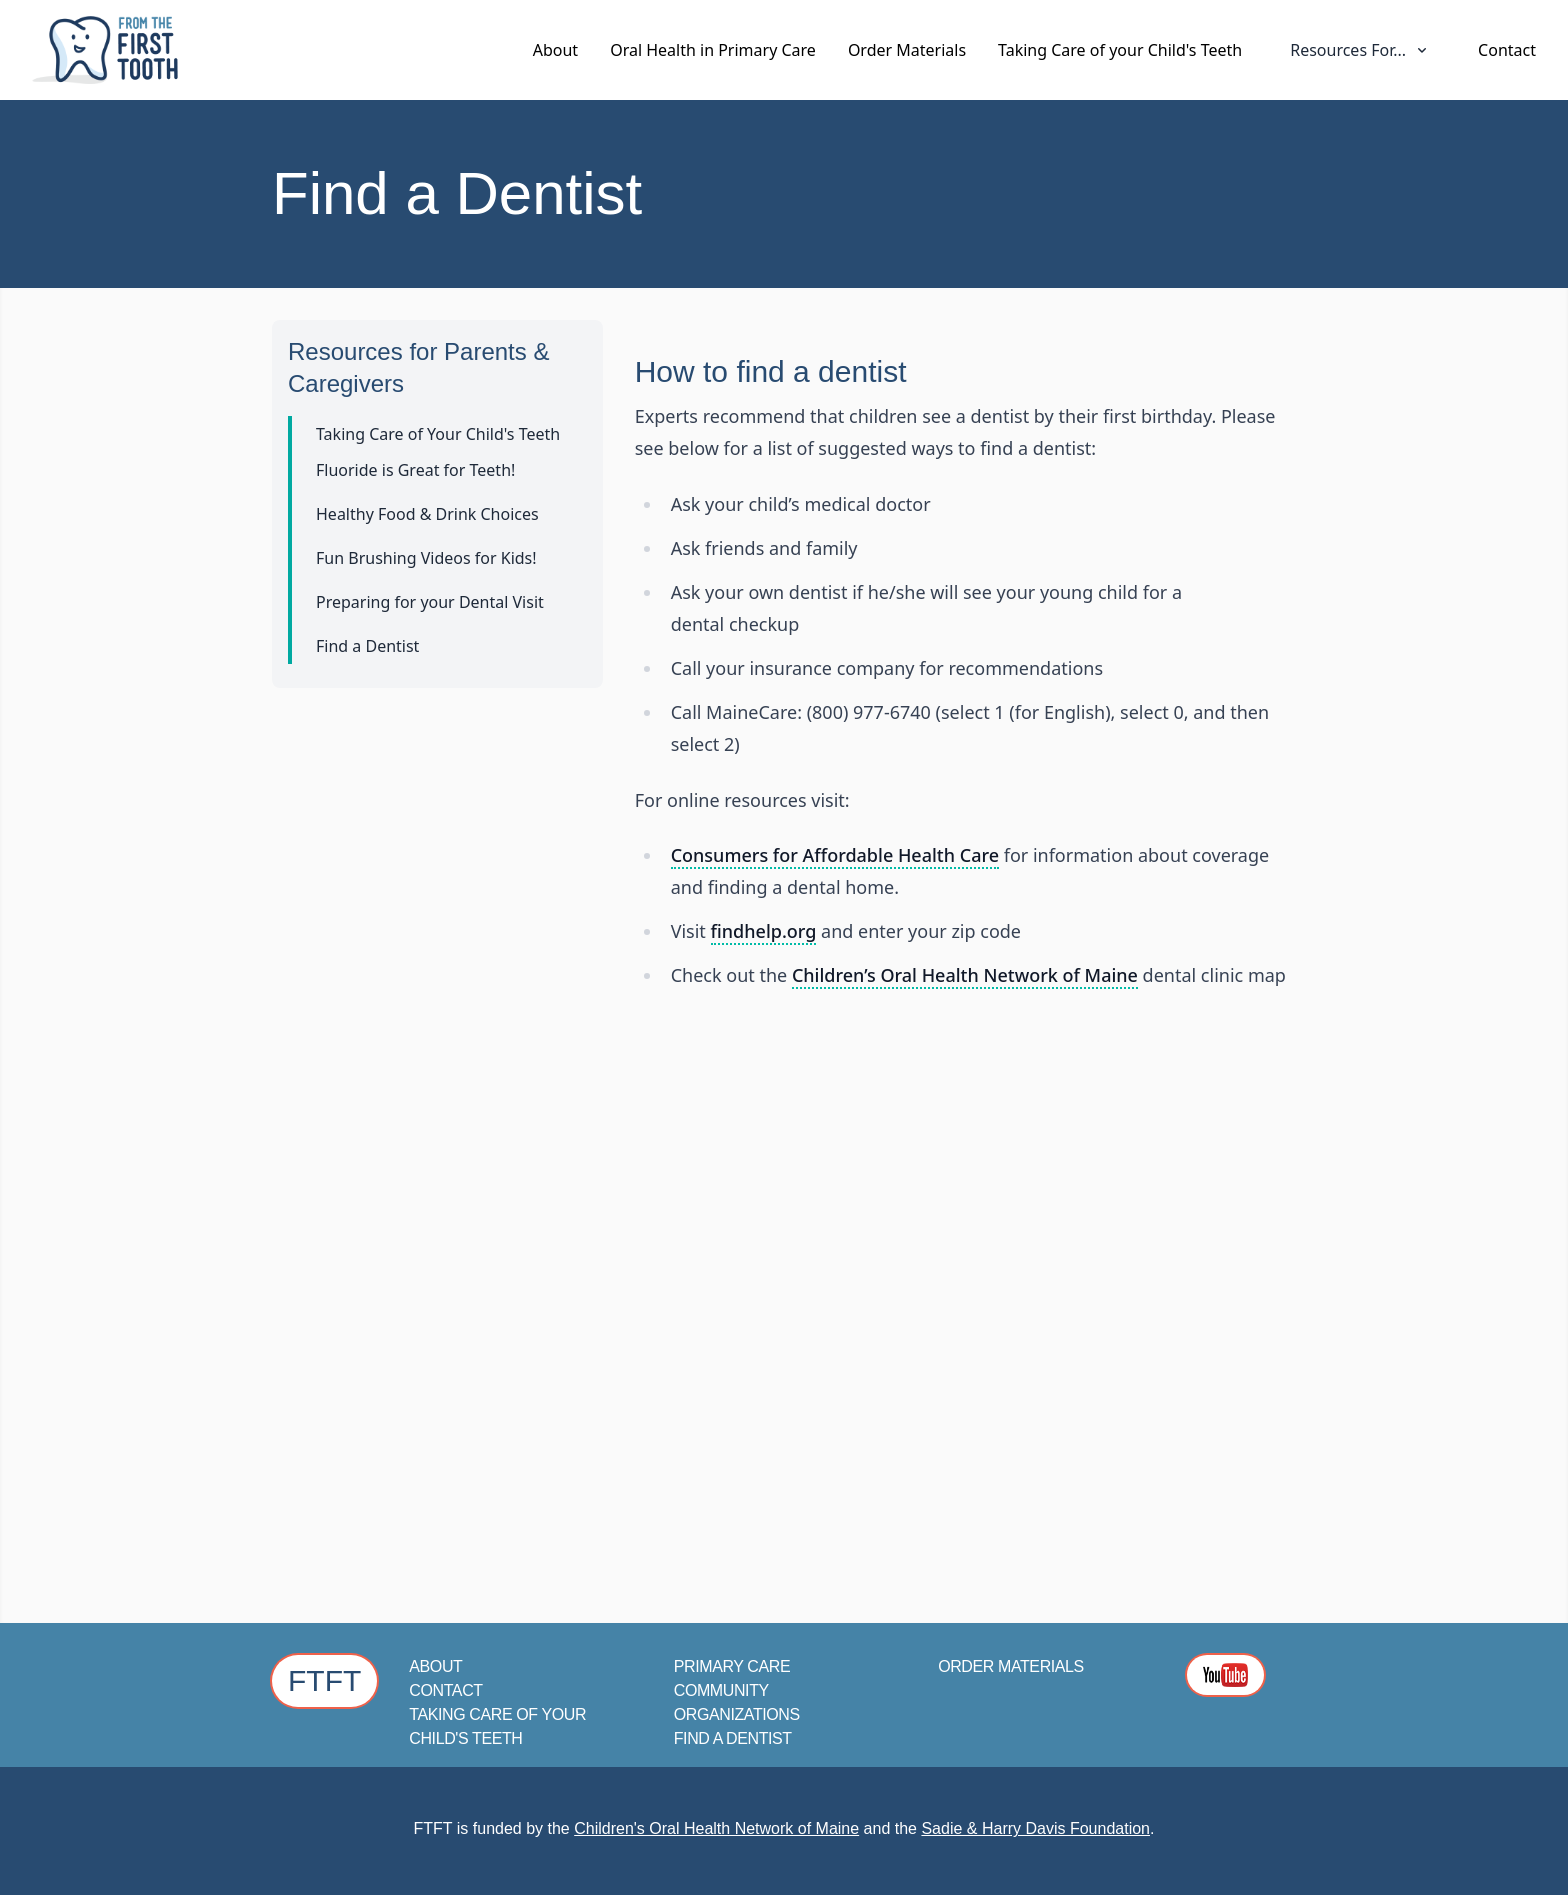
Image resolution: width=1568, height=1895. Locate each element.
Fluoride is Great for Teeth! (415, 470)
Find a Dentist (367, 646)
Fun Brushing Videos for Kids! (426, 558)
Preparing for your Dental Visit (430, 602)
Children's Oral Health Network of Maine (716, 1828)
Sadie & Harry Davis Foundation (1035, 1828)
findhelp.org (764, 931)
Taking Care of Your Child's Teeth (438, 434)
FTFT (324, 1680)
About (555, 50)
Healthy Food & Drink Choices (427, 514)
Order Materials (907, 50)
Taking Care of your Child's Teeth (1120, 50)
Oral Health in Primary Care (713, 50)
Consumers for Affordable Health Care (835, 855)
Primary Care (732, 1666)
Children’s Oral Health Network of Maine (965, 975)
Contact (1507, 50)
